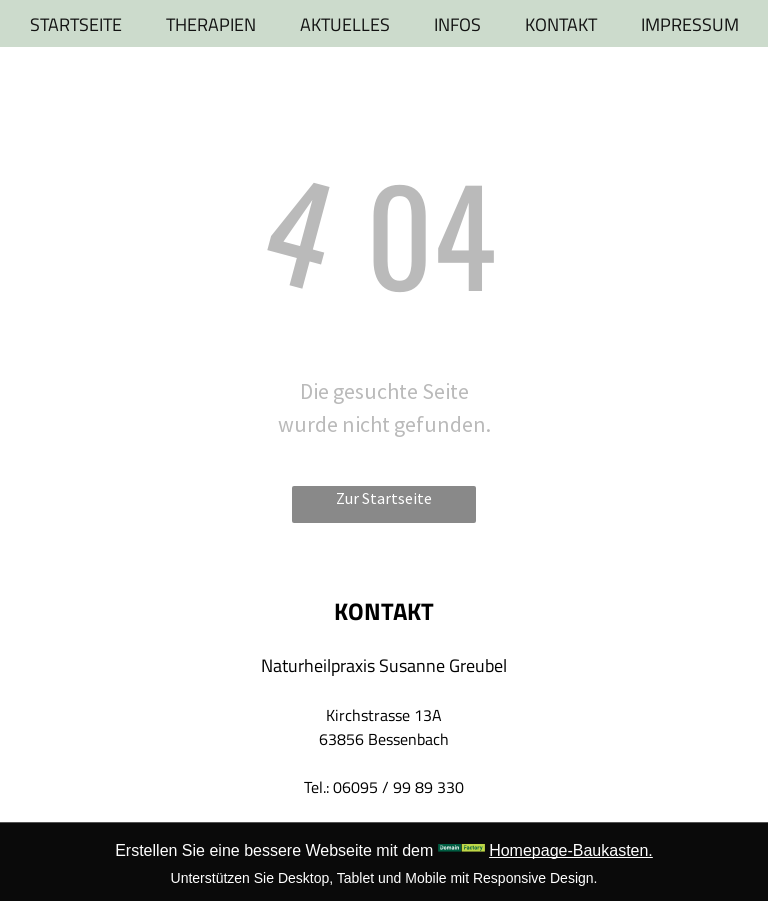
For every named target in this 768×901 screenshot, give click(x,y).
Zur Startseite (384, 498)
